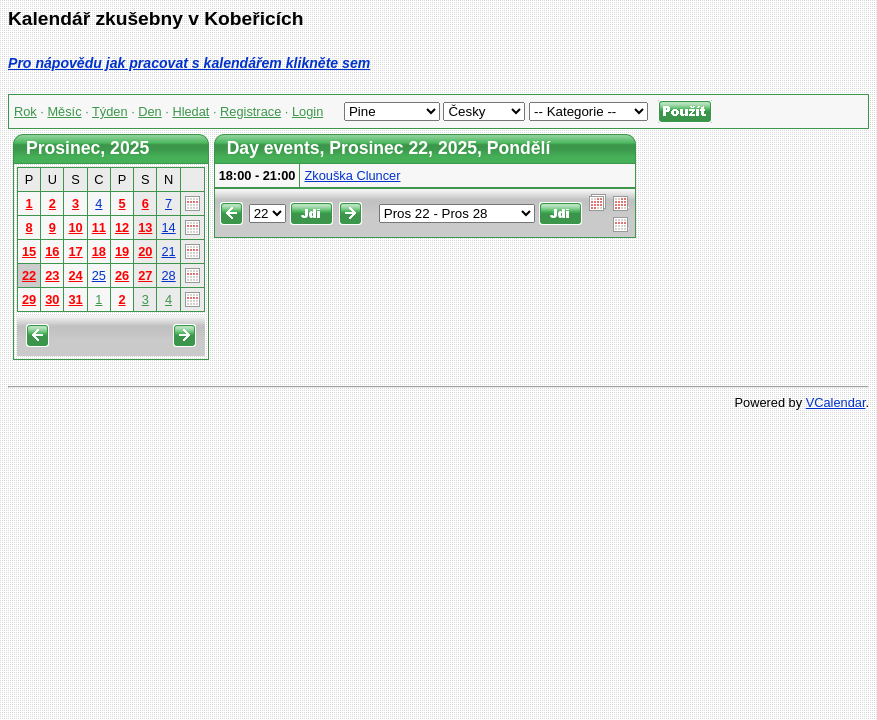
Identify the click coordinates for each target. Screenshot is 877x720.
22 (29, 275)
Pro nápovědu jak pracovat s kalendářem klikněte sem (189, 63)
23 (52, 275)
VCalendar (836, 402)
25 (99, 275)
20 (145, 251)
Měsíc (64, 111)
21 (168, 251)
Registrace (250, 111)
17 (75, 251)
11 (99, 227)
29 (29, 299)
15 (29, 251)
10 (75, 227)
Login (307, 111)
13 (145, 227)
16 (52, 251)
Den (149, 111)
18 (99, 251)
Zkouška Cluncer (352, 175)
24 (75, 275)
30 (52, 299)
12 (122, 227)
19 (122, 251)
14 (168, 227)
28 (168, 275)
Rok (25, 111)
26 (122, 275)
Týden (110, 111)
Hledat (190, 111)
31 (75, 299)
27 (145, 275)
